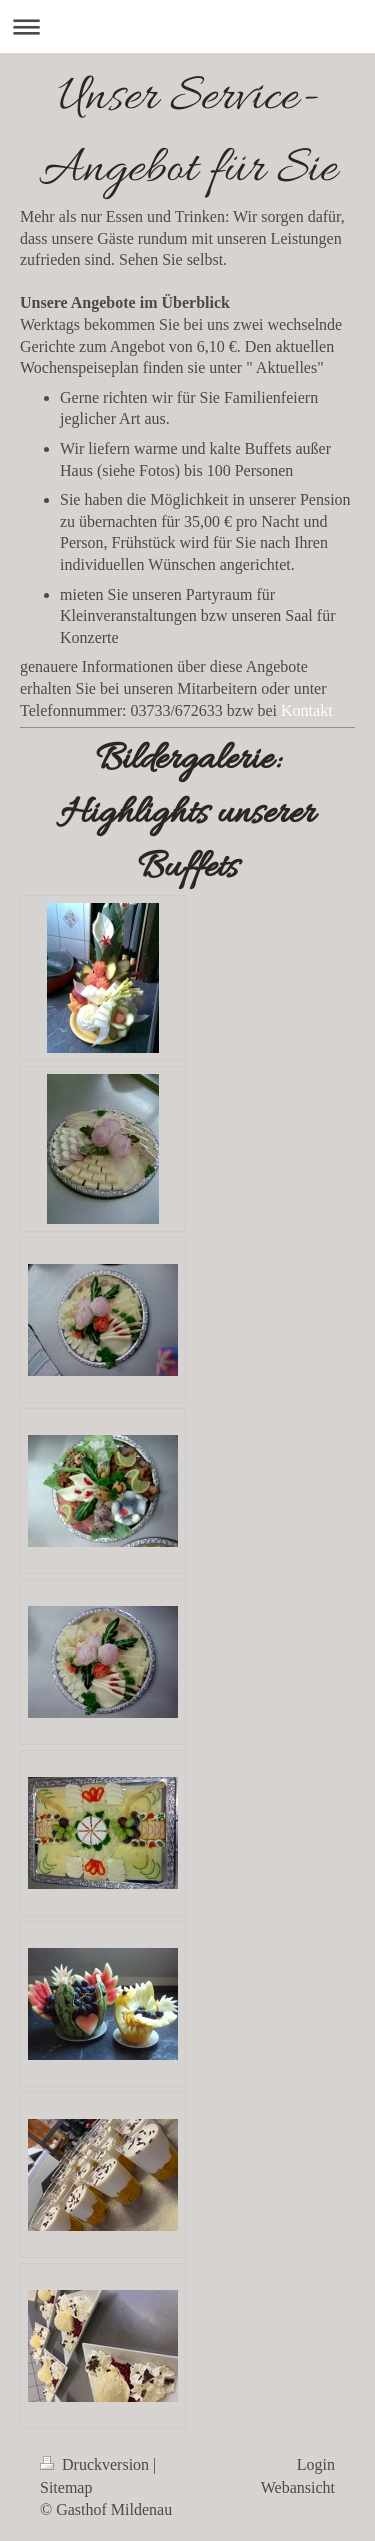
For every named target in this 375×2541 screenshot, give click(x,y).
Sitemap (66, 2487)
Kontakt (307, 710)
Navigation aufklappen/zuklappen (187, 26)
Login (316, 2464)
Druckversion (96, 2464)
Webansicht (298, 2487)
